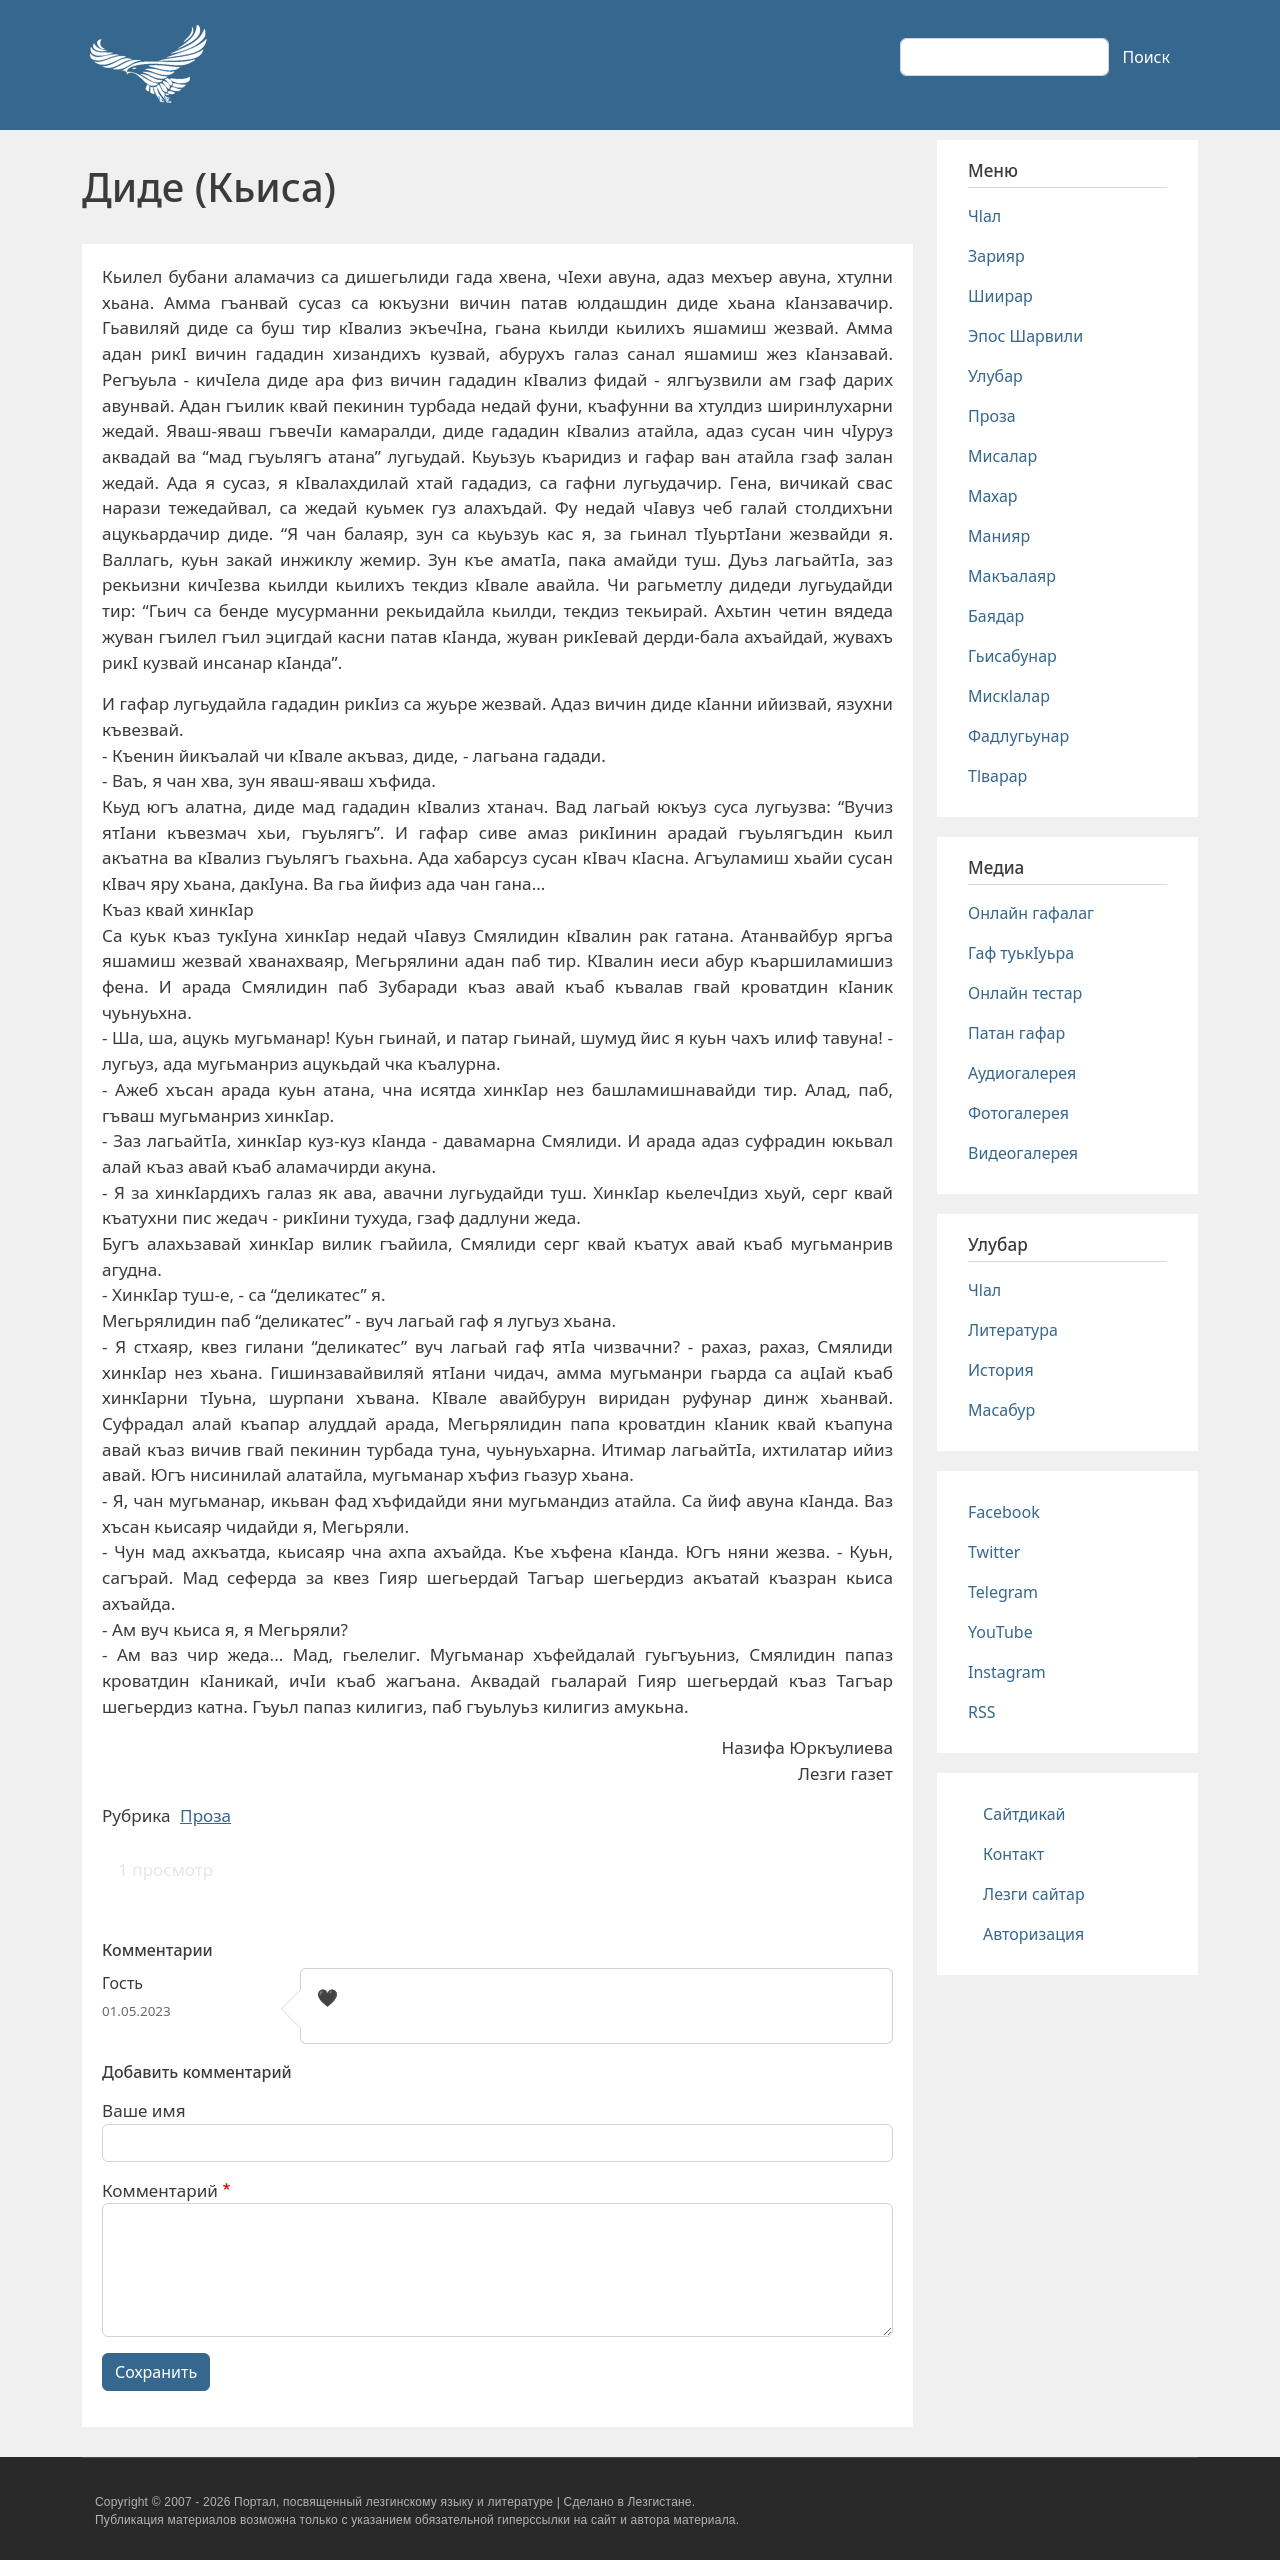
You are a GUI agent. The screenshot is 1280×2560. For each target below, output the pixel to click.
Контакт (1013, 1854)
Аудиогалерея (1022, 1073)
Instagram (1007, 1672)
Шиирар (1000, 296)
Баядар (996, 616)
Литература (1013, 1330)
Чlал (984, 216)
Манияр (999, 536)
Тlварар (997, 776)
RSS (982, 1712)
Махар (993, 496)
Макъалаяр (1012, 576)
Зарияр (996, 256)
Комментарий (160, 2190)
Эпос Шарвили (1025, 336)
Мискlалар (1009, 696)
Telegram (1003, 1592)
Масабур (1001, 1410)
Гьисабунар (1012, 656)
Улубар (995, 376)
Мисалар (1002, 456)
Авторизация (1033, 1934)
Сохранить (156, 2372)
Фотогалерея (1018, 1113)
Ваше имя (144, 2110)
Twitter (994, 1552)
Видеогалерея (1023, 1153)
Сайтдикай (1024, 1814)
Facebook (1004, 1512)
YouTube (1000, 1632)
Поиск (1146, 57)
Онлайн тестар (1025, 993)
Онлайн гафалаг (1031, 913)
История (1001, 1370)
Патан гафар (1016, 1033)
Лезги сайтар (1034, 1894)
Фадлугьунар (1018, 736)
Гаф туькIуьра (1021, 953)
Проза (205, 1815)
